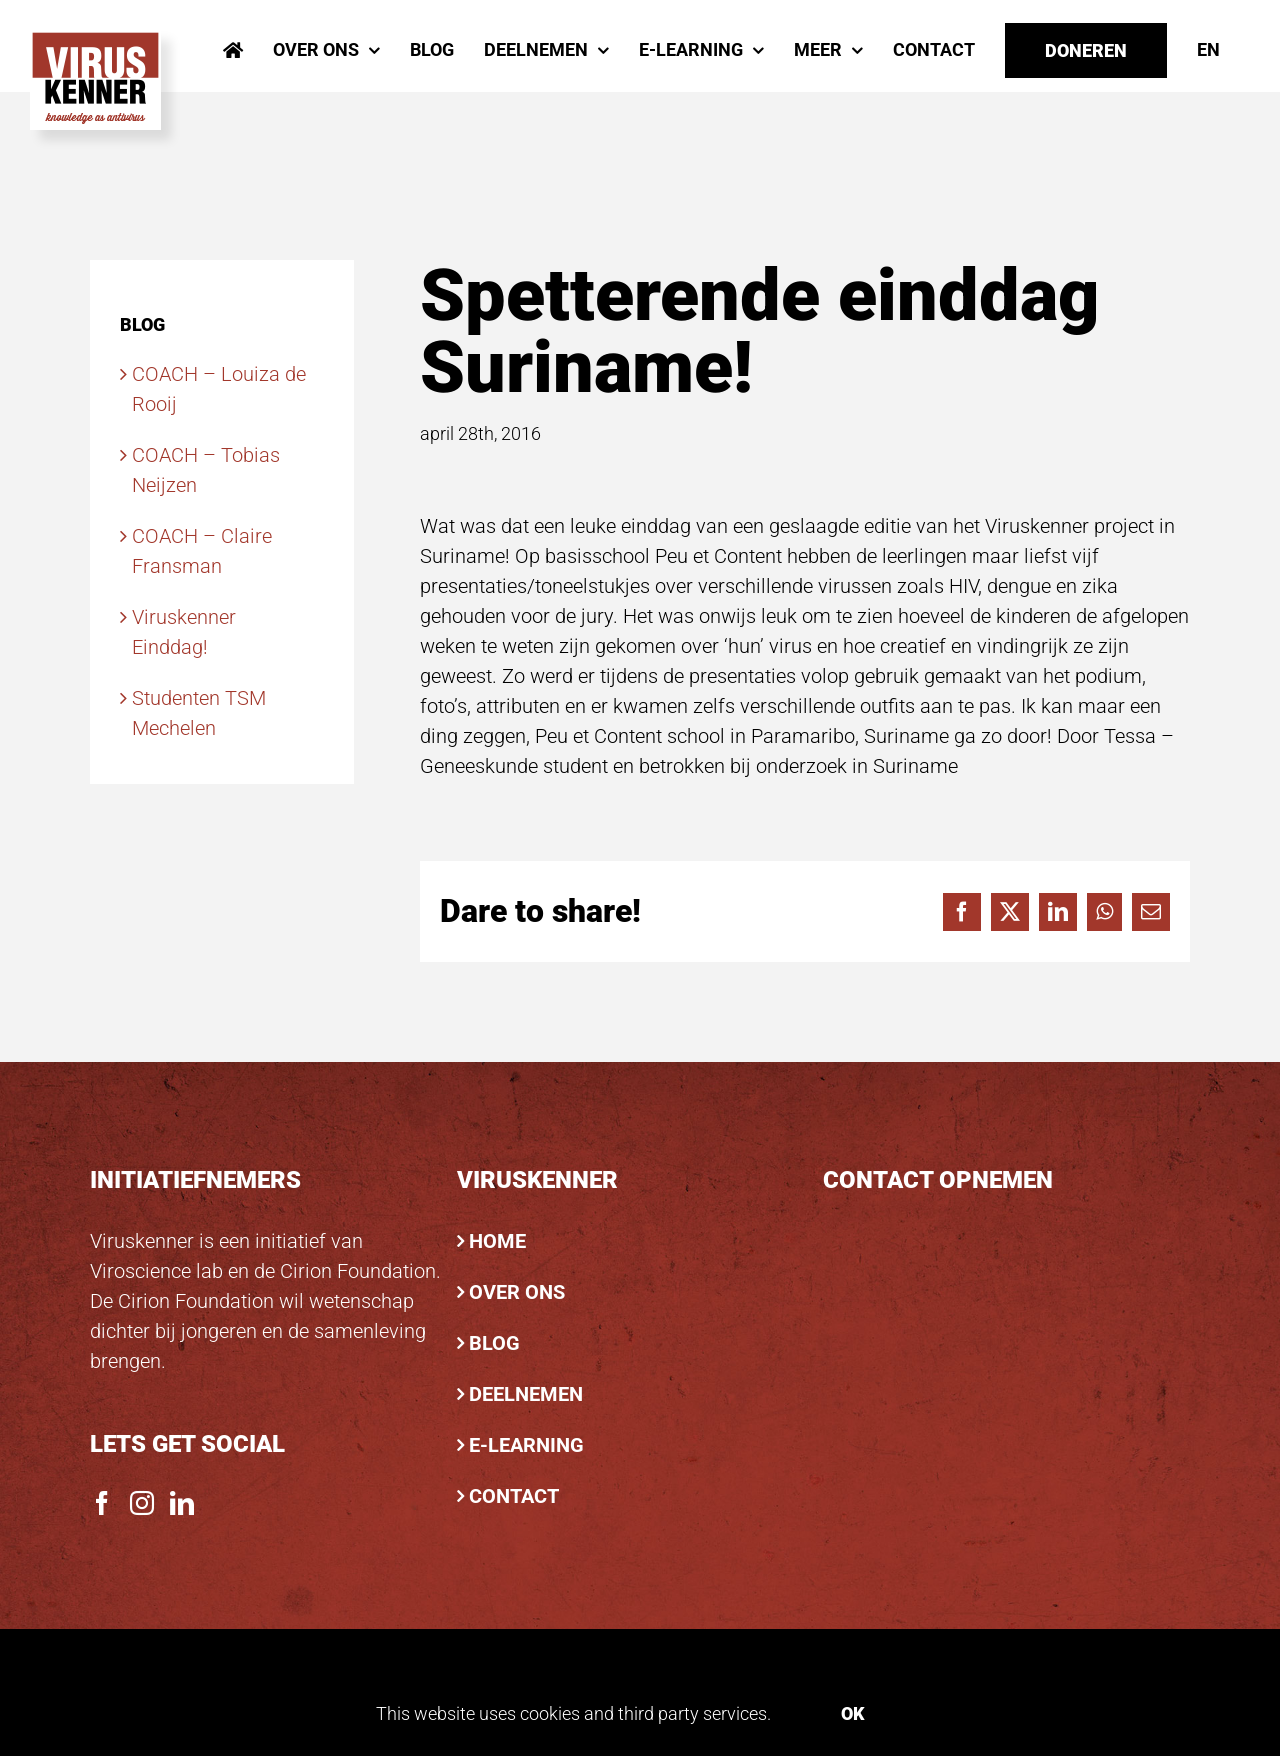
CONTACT (514, 1496)
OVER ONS (517, 1292)
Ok (853, 1713)
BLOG (494, 1343)
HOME (497, 1241)
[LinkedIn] (182, 1503)
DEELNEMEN (526, 1394)
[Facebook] (102, 1503)
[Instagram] (142, 1503)
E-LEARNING (526, 1445)
